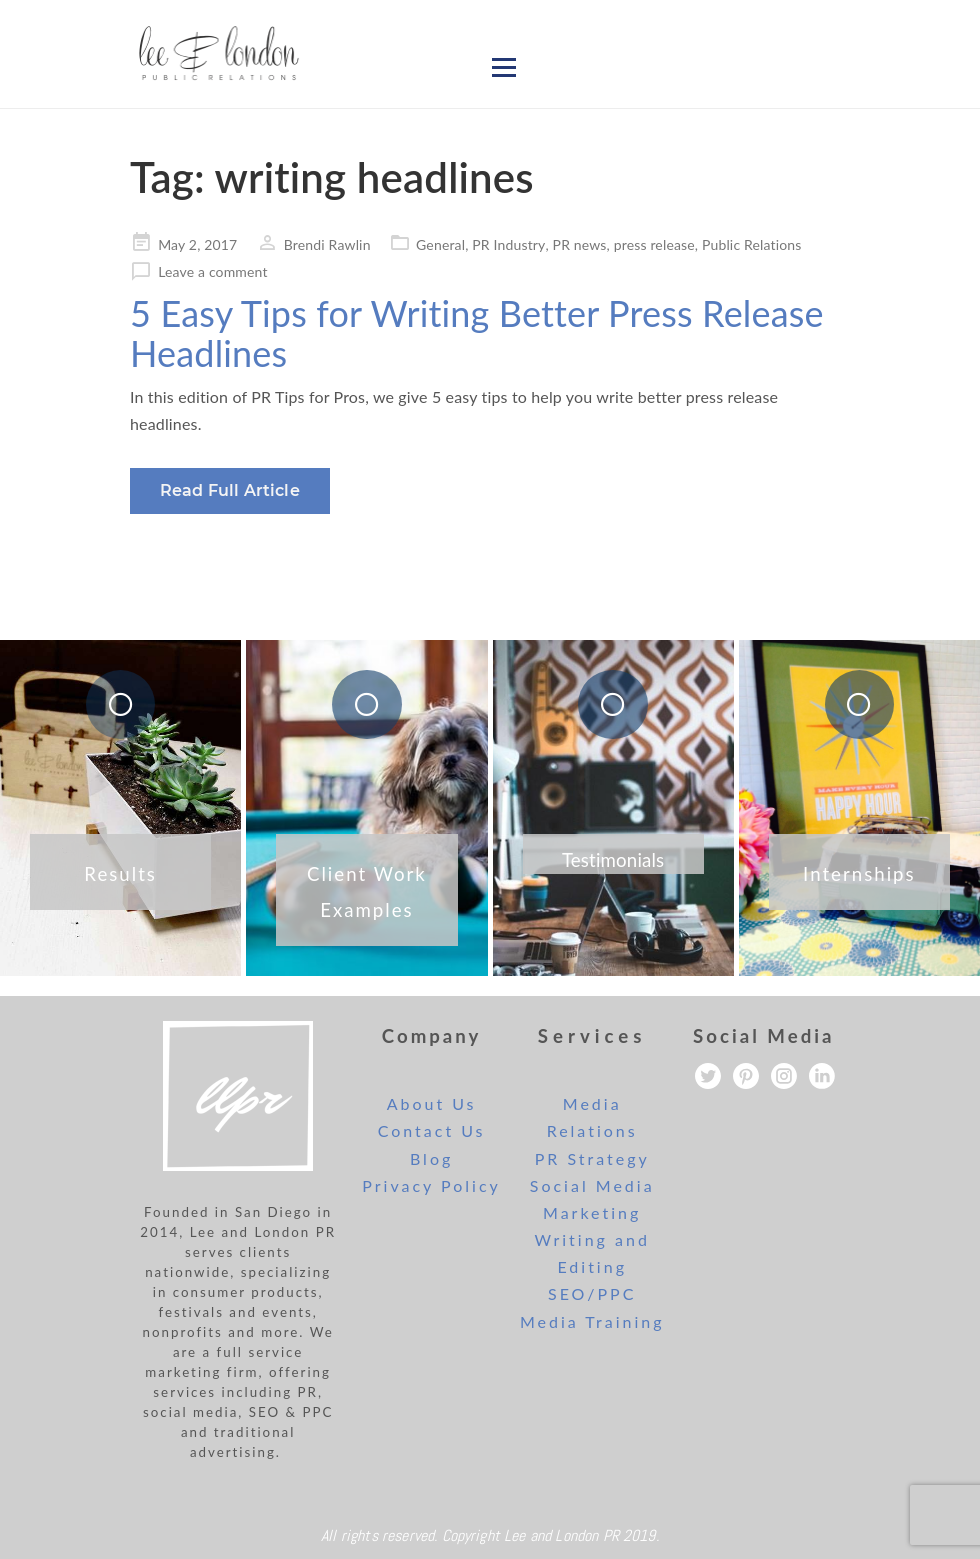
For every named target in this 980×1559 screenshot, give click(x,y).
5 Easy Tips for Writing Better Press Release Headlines (477, 333)
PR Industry (508, 244)
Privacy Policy (431, 1185)
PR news (580, 244)
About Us (432, 1103)
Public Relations (752, 244)
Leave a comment (212, 271)
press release (654, 244)
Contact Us (432, 1130)
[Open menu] (504, 67)
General (440, 244)
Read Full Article (230, 490)
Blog (431, 1158)
